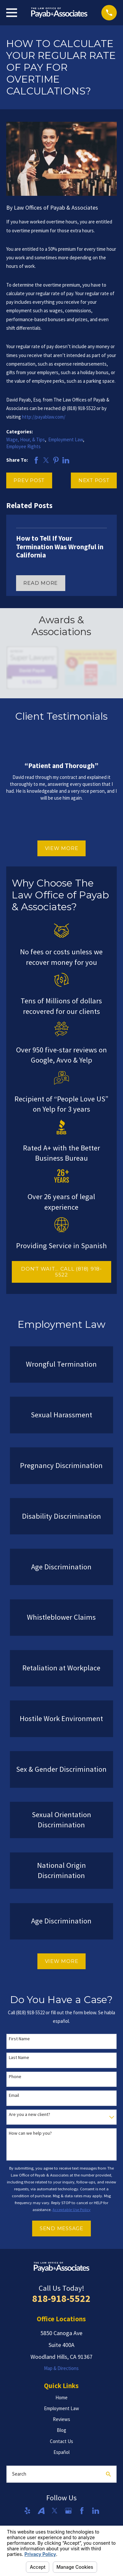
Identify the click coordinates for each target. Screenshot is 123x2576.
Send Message (61, 2228)
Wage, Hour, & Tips (25, 439)
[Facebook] (81, 2510)
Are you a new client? (29, 2114)
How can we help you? (30, 2133)
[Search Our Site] (108, 2474)
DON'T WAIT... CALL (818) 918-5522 (61, 1272)
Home (61, 2397)
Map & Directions (61, 2368)
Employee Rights (23, 446)
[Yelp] (27, 2510)
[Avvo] (41, 2510)
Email (14, 2095)
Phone (15, 2076)
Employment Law (65, 439)
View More (61, 848)
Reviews (61, 2419)
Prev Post (29, 480)
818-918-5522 (61, 2298)
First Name (19, 2039)
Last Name (19, 2057)
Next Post (94, 480)
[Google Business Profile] (68, 2510)
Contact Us (61, 2441)
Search (19, 2474)
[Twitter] (54, 2510)
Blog (61, 2430)
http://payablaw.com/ (43, 417)
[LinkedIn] (95, 2510)
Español (61, 2452)
